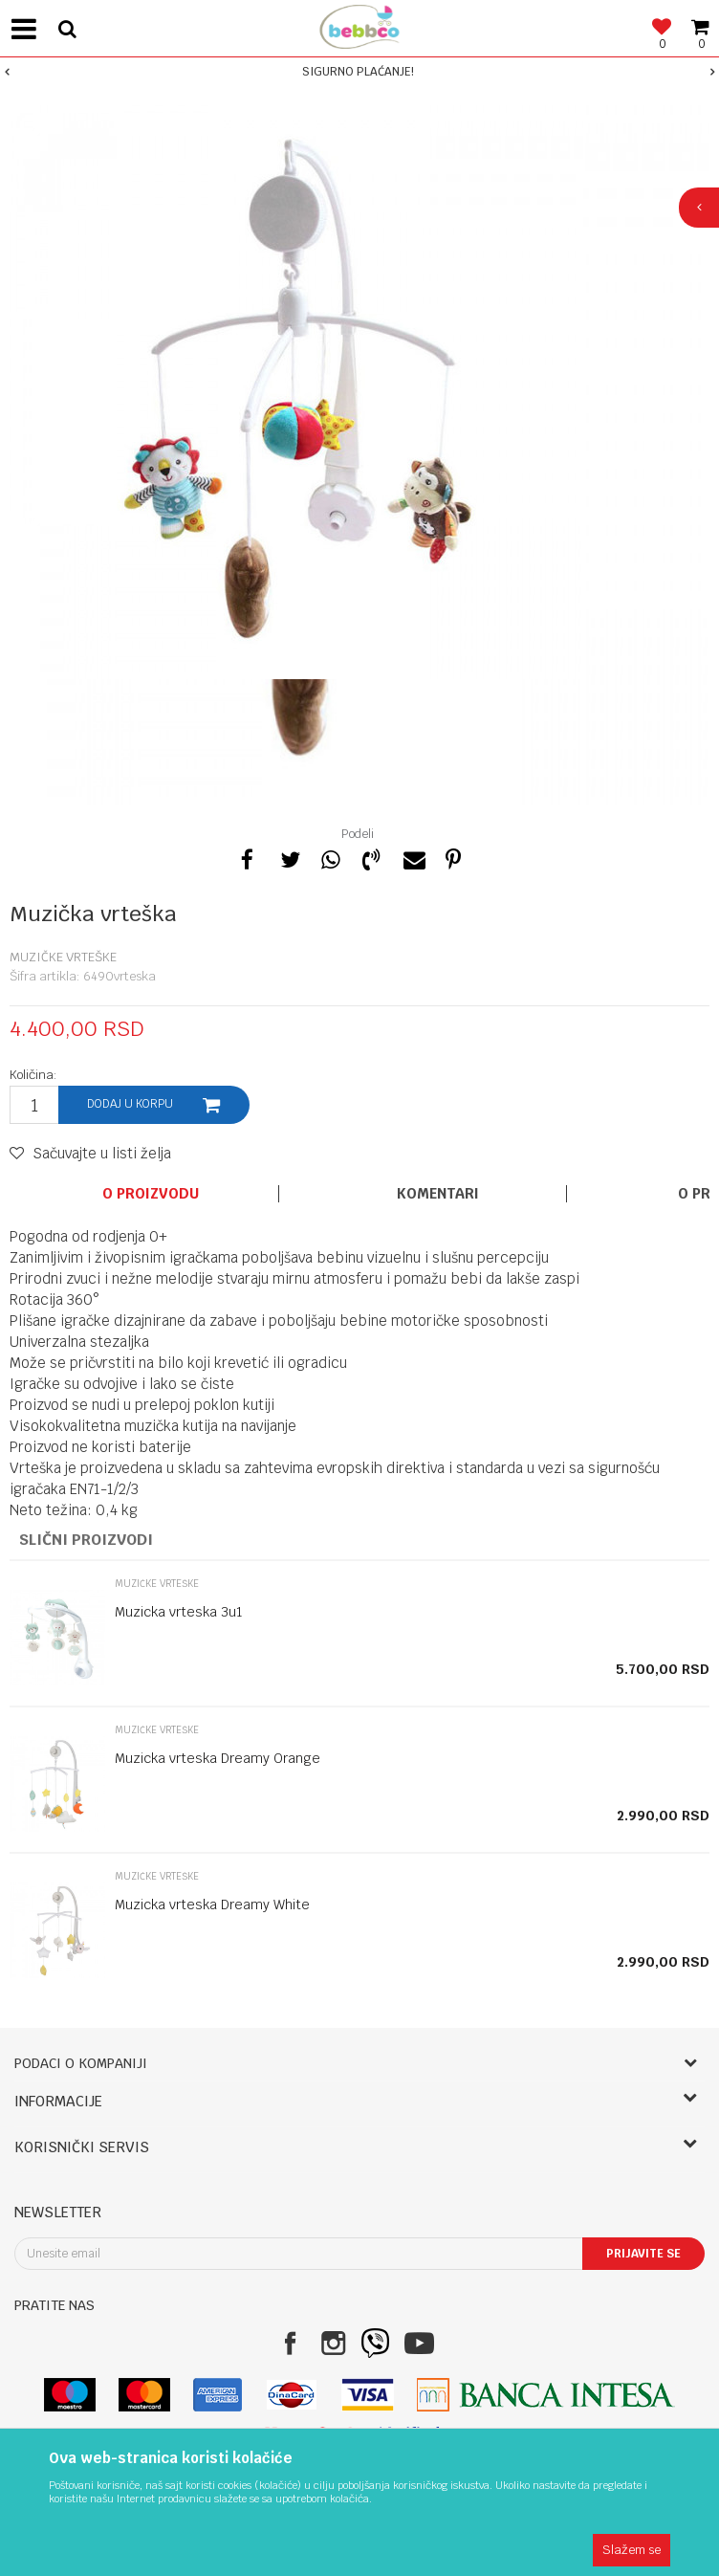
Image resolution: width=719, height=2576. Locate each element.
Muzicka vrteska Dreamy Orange (217, 1758)
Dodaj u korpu (130, 1104)
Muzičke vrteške (63, 957)
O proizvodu (150, 1193)
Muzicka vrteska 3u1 (179, 1611)
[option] (359, 71)
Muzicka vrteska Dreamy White (212, 1904)
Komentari (438, 1193)
